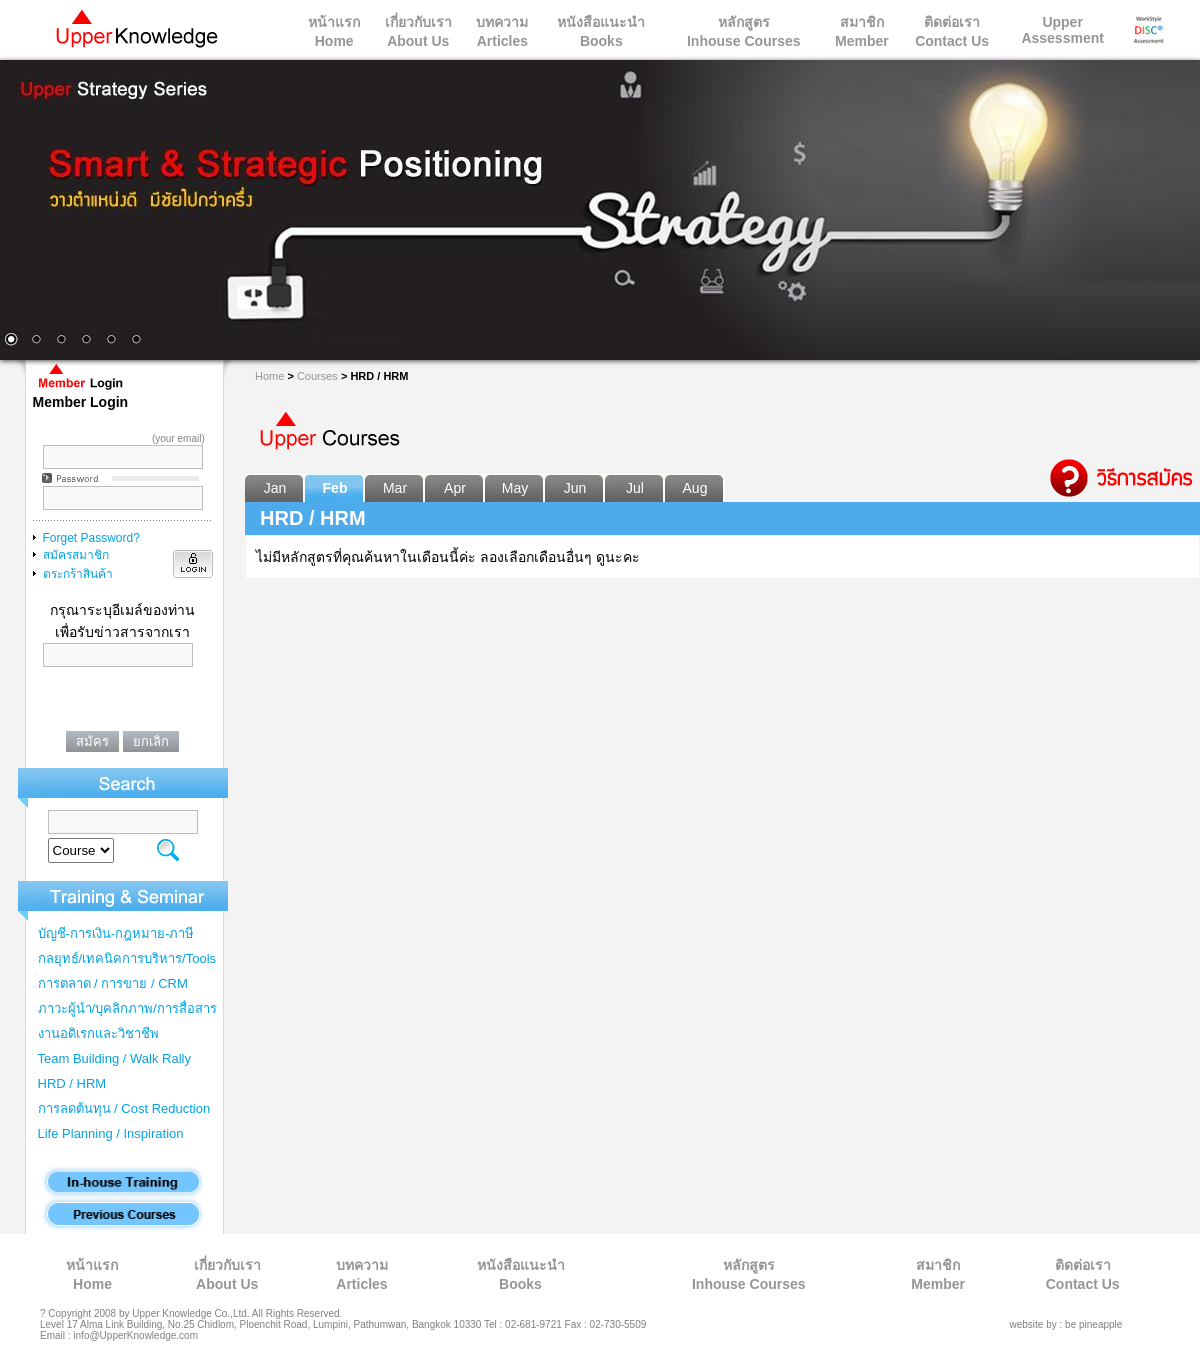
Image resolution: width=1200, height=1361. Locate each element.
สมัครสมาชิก (76, 555)
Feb (335, 488)
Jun (575, 488)
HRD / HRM (72, 1083)
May (515, 488)
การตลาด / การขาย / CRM (113, 983)
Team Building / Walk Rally (114, 1058)
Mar (395, 488)
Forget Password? (91, 538)
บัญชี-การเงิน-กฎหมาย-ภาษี (116, 933)
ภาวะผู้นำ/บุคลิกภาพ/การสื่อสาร (127, 1008)
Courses (317, 376)
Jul (635, 488)
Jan (275, 488)
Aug (695, 488)
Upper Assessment (1062, 30)
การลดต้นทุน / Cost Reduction (124, 1108)
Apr (455, 488)
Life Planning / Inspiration (111, 1133)
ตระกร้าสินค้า (78, 574)
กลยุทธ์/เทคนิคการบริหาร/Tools (127, 958)
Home (269, 376)
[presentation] (126, 707)
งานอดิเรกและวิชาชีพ (98, 1033)
